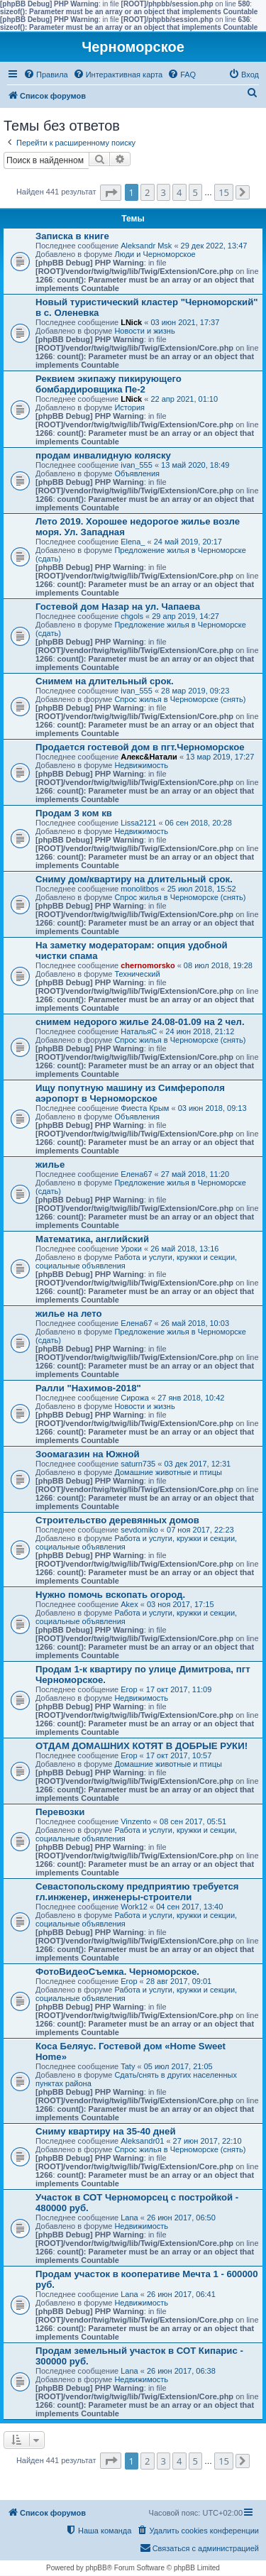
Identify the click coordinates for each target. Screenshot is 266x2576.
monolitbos (139, 888)
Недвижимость (141, 765)
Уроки (131, 1248)
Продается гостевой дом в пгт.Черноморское (140, 747)
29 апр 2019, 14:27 (185, 616)
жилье (50, 1164)
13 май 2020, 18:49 (195, 465)
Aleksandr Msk (146, 245)
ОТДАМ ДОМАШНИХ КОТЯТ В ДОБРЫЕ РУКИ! (141, 1746)
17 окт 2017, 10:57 (179, 1755)
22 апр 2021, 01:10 (184, 399)
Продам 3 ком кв (73, 813)
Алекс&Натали (149, 756)
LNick (131, 322)
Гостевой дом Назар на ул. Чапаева (117, 606)
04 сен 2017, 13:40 (189, 1906)
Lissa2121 (138, 822)
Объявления (137, 473)
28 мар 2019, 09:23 (195, 690)
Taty (128, 2066)
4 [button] (179, 192)
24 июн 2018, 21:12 (199, 1031)
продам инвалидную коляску (103, 455)
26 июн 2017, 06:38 (181, 2371)
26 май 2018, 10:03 (195, 1323)
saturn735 (138, 1463)
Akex (129, 1604)
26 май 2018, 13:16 (184, 1248)
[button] (110, 193)
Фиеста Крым (145, 1108)
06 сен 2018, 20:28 (198, 822)
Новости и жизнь (144, 331)
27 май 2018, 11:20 (195, 1174)
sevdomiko (139, 1529)
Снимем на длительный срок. (104, 681)
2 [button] (147, 192)
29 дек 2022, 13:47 (214, 245)
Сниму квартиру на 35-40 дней (105, 2131)
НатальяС (139, 1031)
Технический (137, 974)
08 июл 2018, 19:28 (218, 965)
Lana (129, 2217)
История (129, 407)
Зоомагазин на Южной (87, 1454)
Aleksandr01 (142, 2141)
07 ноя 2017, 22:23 (200, 1529)
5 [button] (195, 192)
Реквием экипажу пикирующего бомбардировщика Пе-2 (108, 384)
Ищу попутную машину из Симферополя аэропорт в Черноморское (130, 1093)
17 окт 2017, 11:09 (179, 1689)
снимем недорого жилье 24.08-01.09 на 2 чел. (140, 1021)
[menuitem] (45, 74)
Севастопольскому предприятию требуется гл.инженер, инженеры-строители (137, 1891)
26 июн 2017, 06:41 (181, 2294)
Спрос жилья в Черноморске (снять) (179, 699)
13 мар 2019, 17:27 (220, 756)
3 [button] (163, 192)
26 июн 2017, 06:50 (181, 2217)
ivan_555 (137, 465)
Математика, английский (92, 1239)
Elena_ (133, 541)
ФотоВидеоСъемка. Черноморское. (117, 1971)
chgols (132, 616)
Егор (129, 1689)
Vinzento (136, 1821)
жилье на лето (68, 1313)
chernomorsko (147, 965)
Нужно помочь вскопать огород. (110, 1594)
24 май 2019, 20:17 (188, 541)
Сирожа (135, 1397)
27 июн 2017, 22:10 (207, 2141)
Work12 (134, 1906)
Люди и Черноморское (154, 254)
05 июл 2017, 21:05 (178, 2066)
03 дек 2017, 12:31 (197, 1463)
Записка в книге (72, 236)
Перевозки (59, 1812)
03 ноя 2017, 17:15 (180, 1604)
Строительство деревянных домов (117, 1520)
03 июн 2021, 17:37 (184, 322)
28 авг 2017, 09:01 (178, 1981)
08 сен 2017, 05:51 (193, 1821)
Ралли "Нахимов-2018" (88, 1388)
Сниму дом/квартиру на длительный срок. (134, 879)
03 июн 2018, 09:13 (212, 1108)
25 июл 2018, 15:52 (201, 888)
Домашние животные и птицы (167, 1472)
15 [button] (223, 192)
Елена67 (136, 1174)
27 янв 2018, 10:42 (190, 1397)
